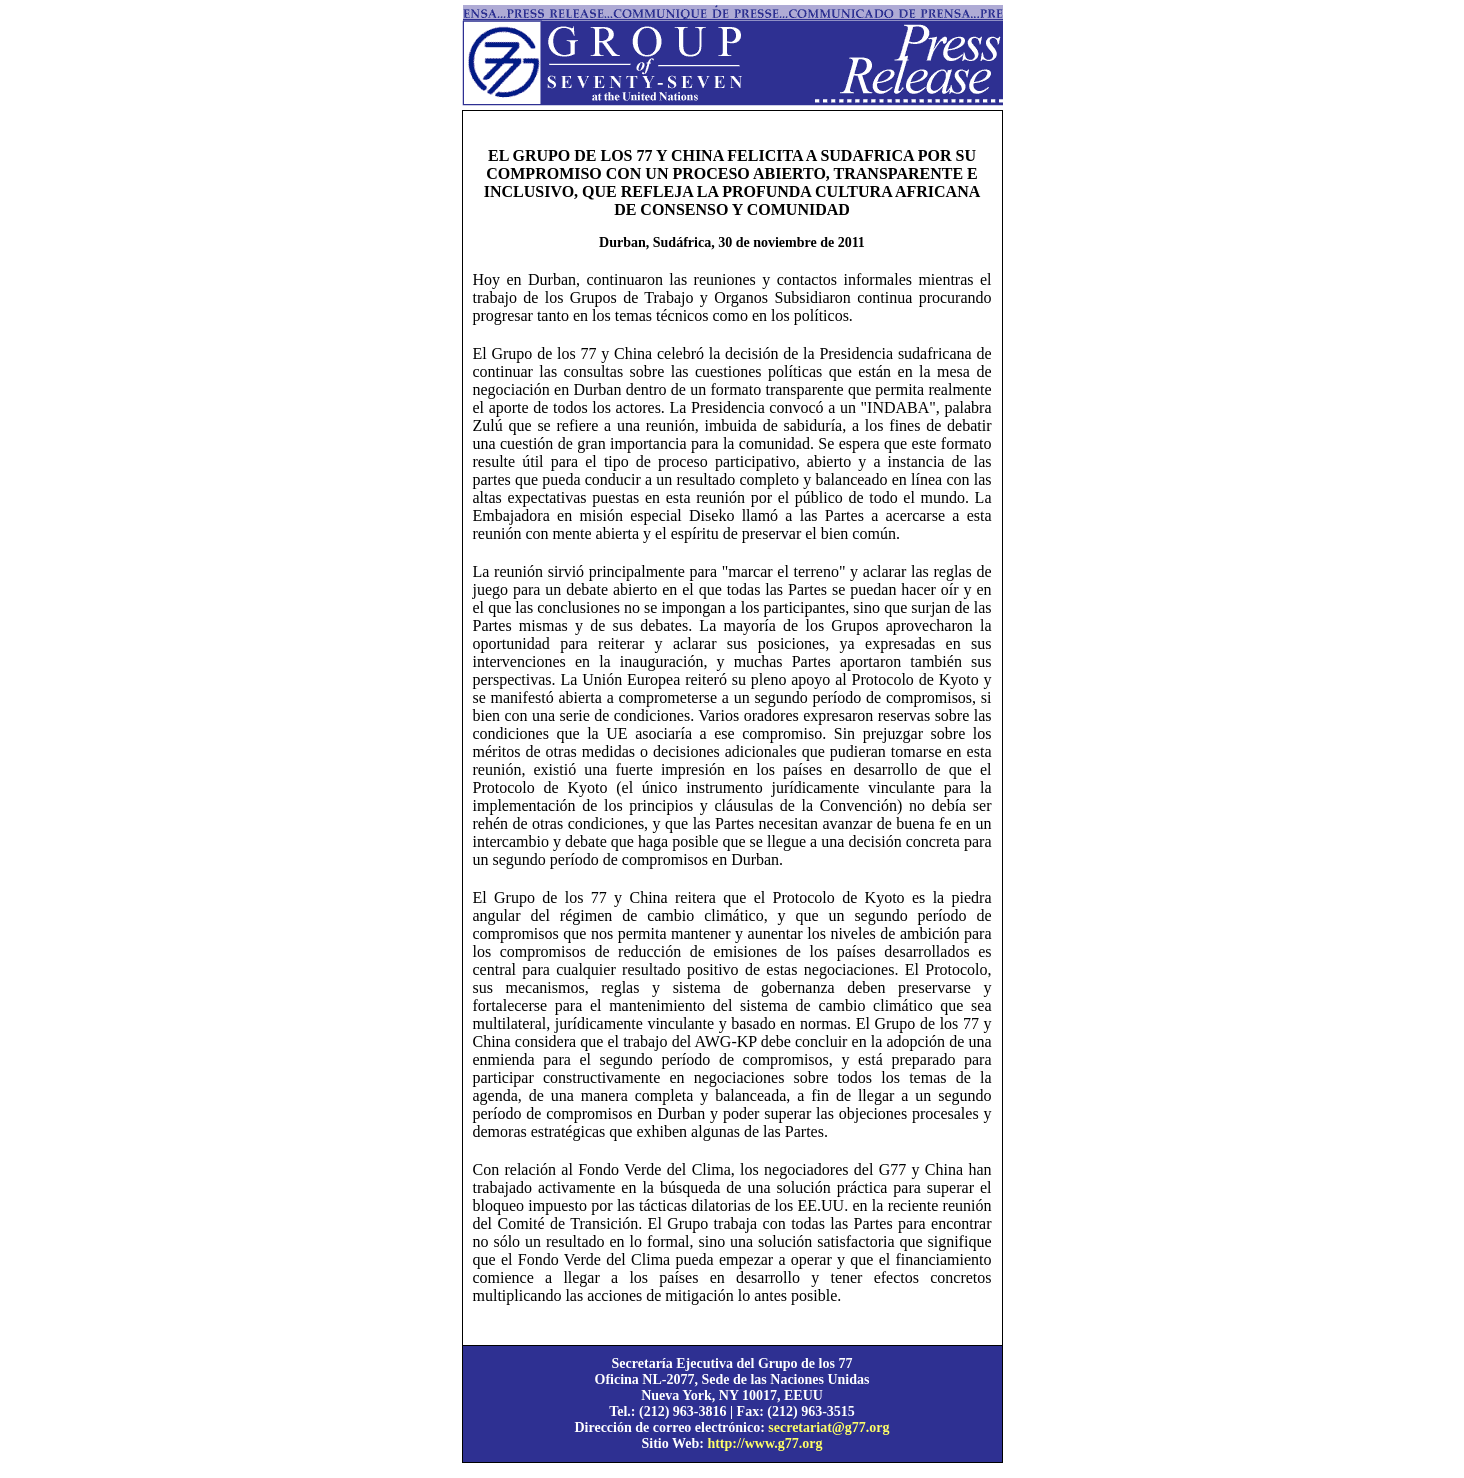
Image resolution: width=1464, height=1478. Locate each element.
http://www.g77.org (764, 1443)
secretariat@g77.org (828, 1427)
